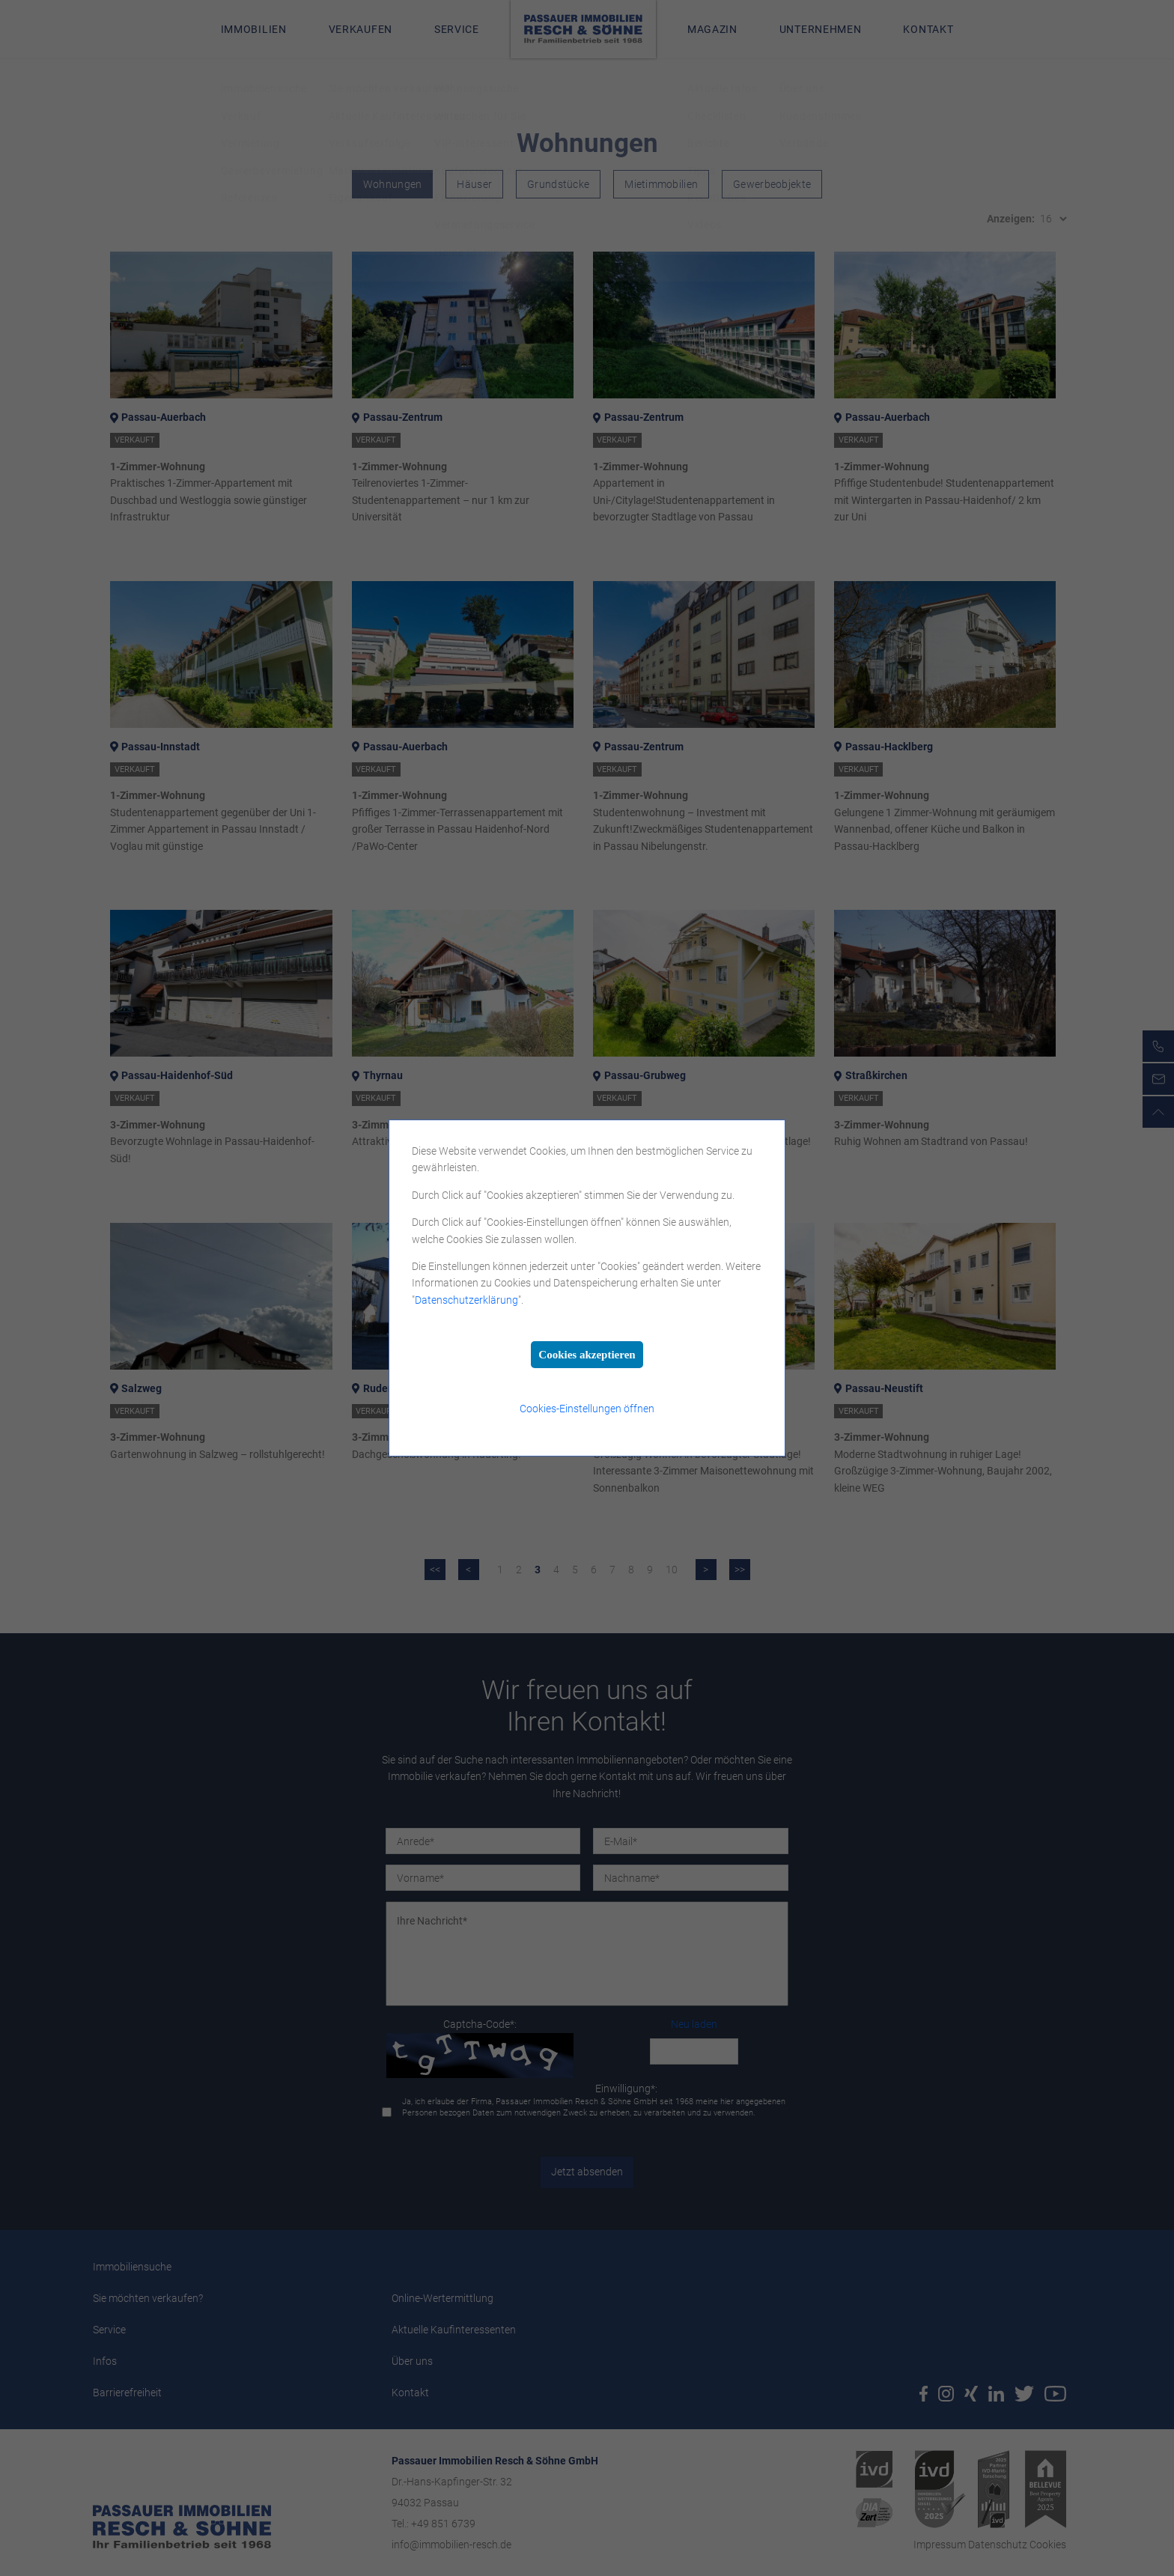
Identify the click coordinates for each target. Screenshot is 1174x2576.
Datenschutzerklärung (466, 1300)
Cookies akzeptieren (586, 1355)
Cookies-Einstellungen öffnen (587, 1409)
